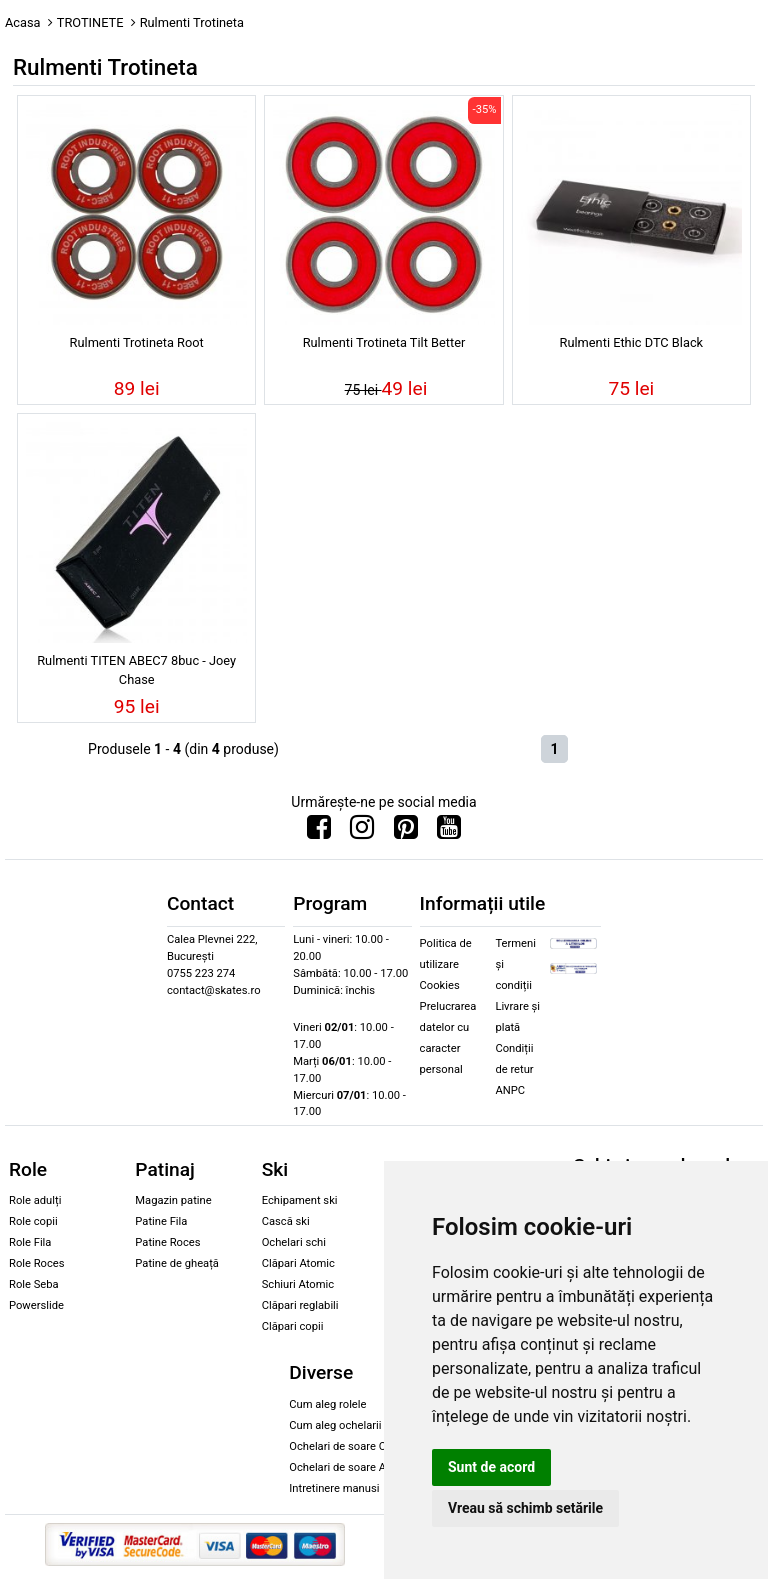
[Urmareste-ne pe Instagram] (362, 832)
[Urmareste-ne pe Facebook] (319, 832)
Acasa (23, 22)
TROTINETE (90, 22)
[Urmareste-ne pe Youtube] (449, 832)
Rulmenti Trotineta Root (137, 342)
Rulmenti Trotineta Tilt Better (384, 342)
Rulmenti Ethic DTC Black (632, 342)
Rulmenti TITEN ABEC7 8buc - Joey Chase (136, 670)
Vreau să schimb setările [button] (525, 1508)
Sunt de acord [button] (491, 1467)
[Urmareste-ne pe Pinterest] (406, 832)
